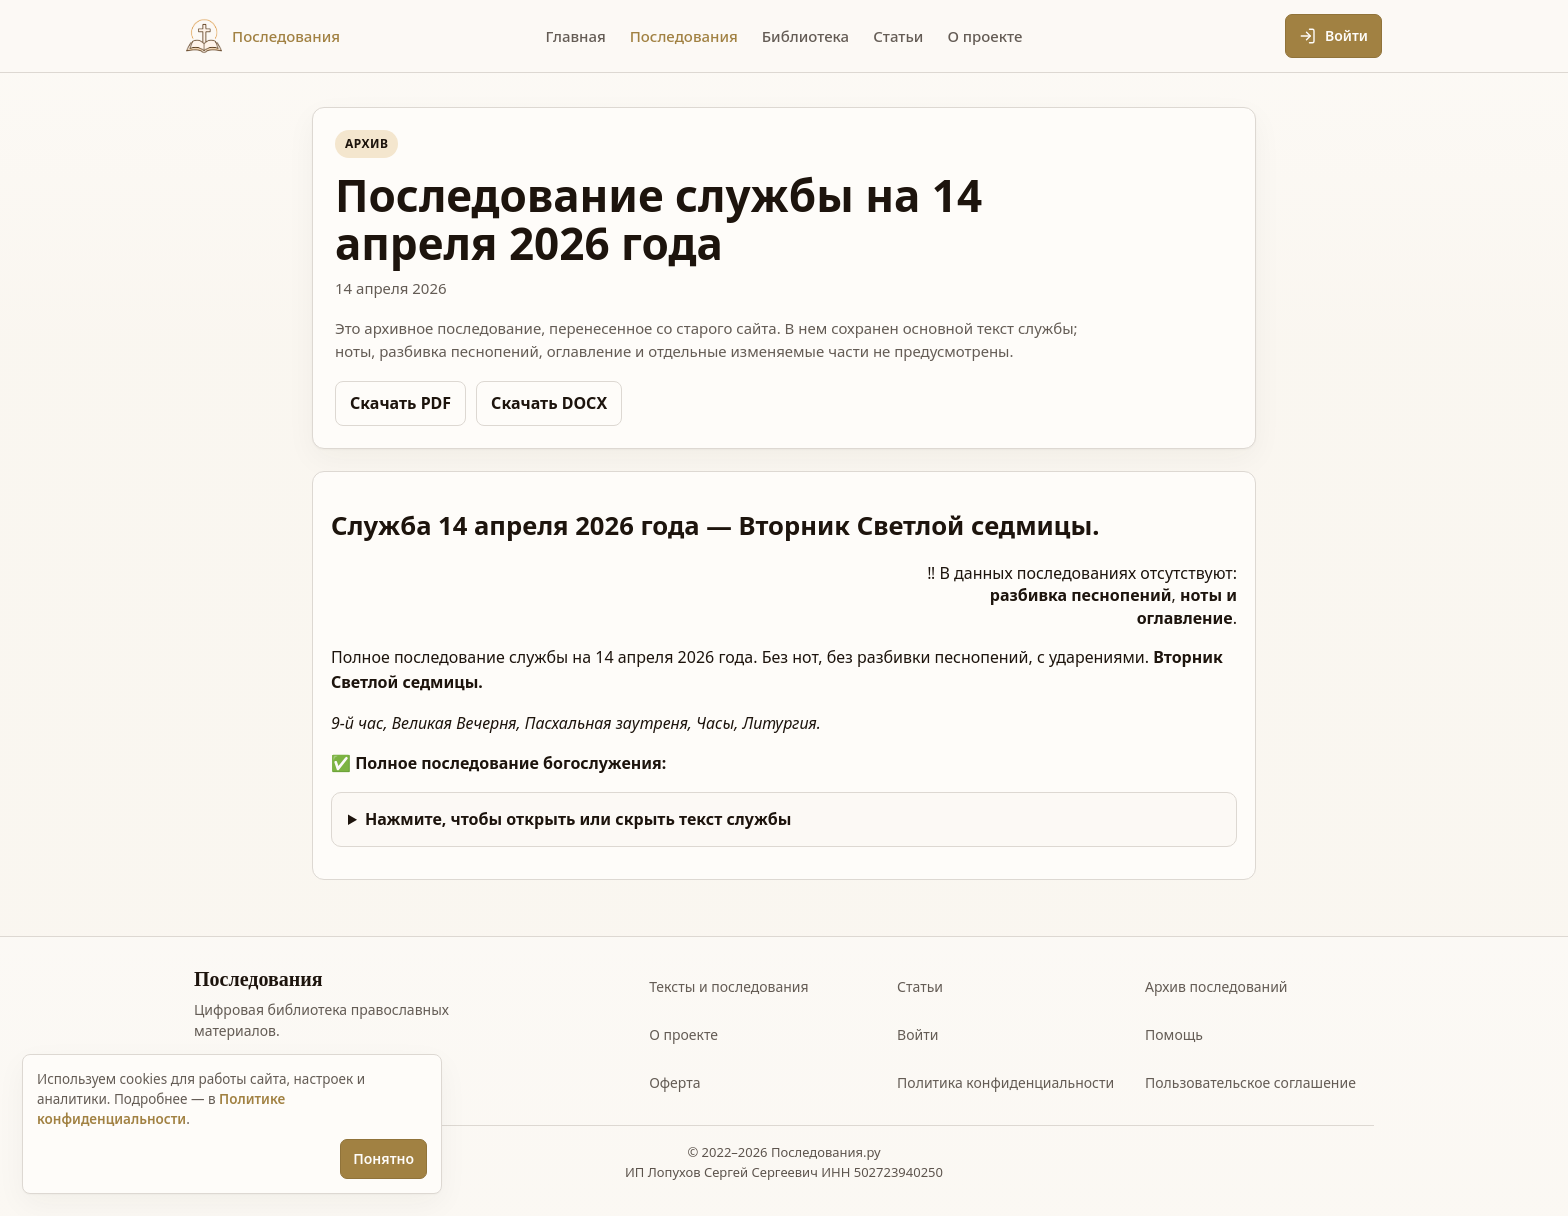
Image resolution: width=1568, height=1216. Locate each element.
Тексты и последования (728, 986)
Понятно (383, 1158)
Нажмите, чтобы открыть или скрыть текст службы (578, 819)
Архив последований (1216, 986)
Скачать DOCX (549, 403)
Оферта (674, 1082)
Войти (917, 1034)
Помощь (1174, 1034)
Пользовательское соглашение (1250, 1082)
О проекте (683, 1034)
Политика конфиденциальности (1005, 1082)
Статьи (920, 986)
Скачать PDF (400, 403)
